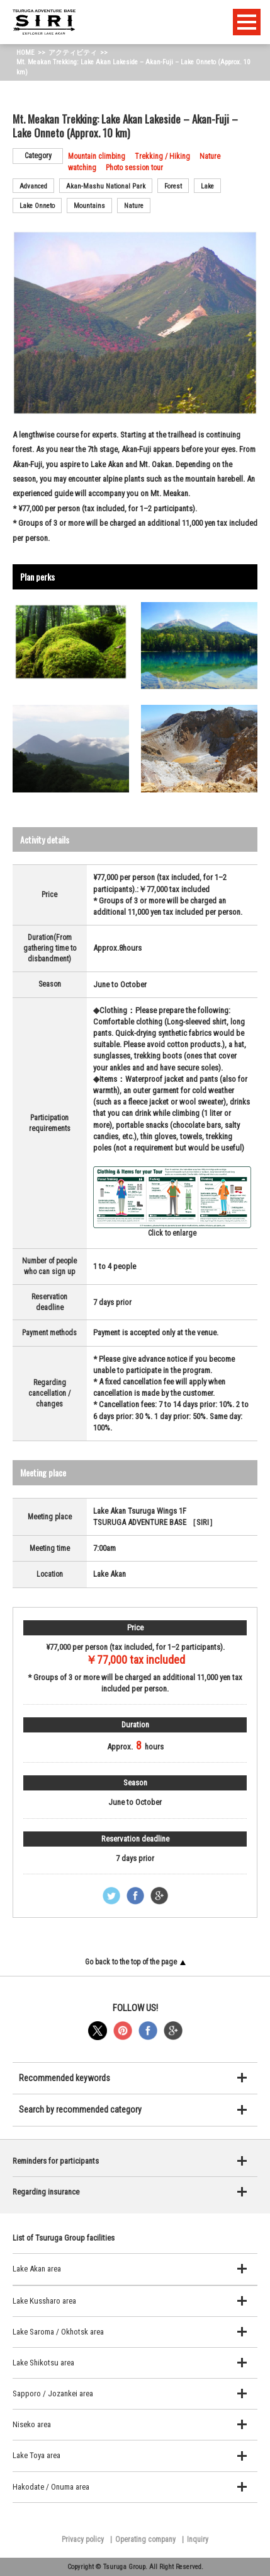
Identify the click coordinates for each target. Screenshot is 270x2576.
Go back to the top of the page (135, 1962)
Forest (173, 186)
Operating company (145, 2539)
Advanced (33, 186)
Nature (133, 206)
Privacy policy (83, 2539)
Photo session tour (134, 167)
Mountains (89, 206)
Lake (207, 186)
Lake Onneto (37, 206)
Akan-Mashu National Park (105, 186)
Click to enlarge (172, 1201)
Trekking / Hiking (162, 156)
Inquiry (197, 2539)
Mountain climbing (96, 156)
